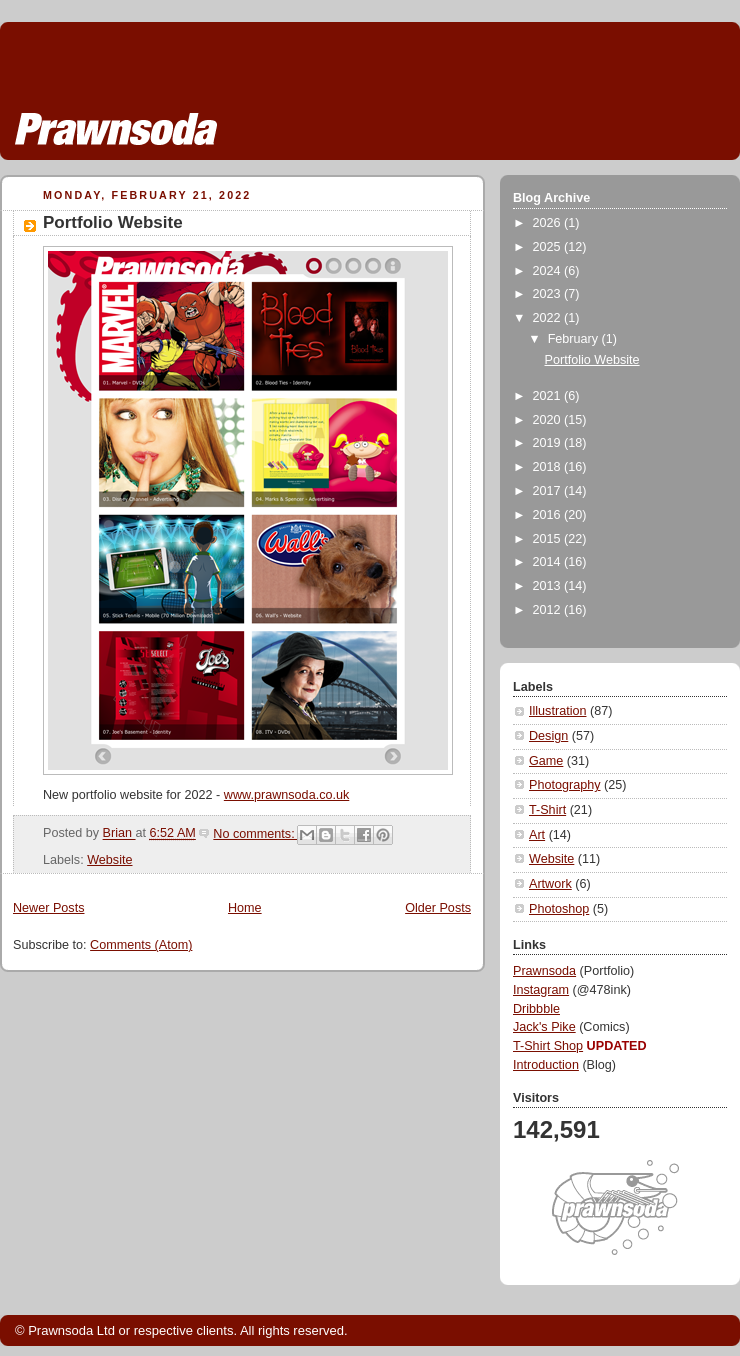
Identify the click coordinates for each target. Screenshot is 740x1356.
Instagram (541, 990)
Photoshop (559, 909)
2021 (549, 396)
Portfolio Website (113, 222)
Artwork (550, 884)
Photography (565, 785)
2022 (549, 318)
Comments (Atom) (141, 945)
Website (109, 860)
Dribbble (536, 1009)
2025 (549, 247)
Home (245, 908)
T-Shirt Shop (548, 1046)
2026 (549, 223)
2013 (549, 586)
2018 (549, 467)
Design (548, 736)
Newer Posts (48, 908)
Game (546, 761)
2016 (549, 515)
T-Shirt (547, 810)
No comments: (255, 834)
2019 (549, 443)
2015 (549, 539)
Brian (119, 834)
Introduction (546, 1065)
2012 (549, 610)
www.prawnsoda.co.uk (286, 795)
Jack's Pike (544, 1027)
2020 (549, 420)
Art (537, 835)
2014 (549, 562)
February (575, 339)
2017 (549, 491)
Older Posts (438, 908)
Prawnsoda (544, 971)
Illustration (557, 711)
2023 (549, 294)
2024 (549, 271)
